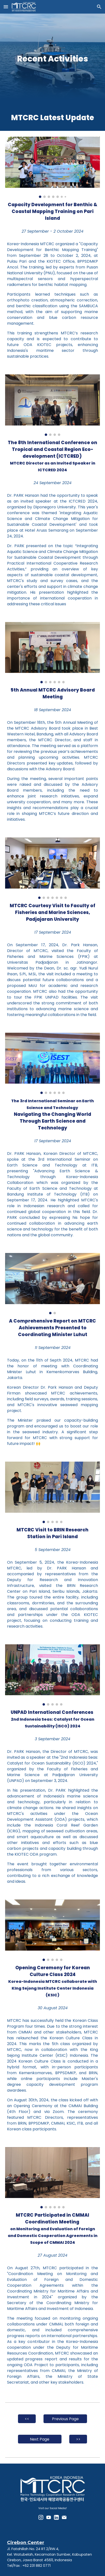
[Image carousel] (52, 167)
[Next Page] (39, 2439)
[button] (6, 6)
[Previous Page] (65, 2419)
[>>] (78, 2439)
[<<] (27, 2419)
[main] (52, 58)
